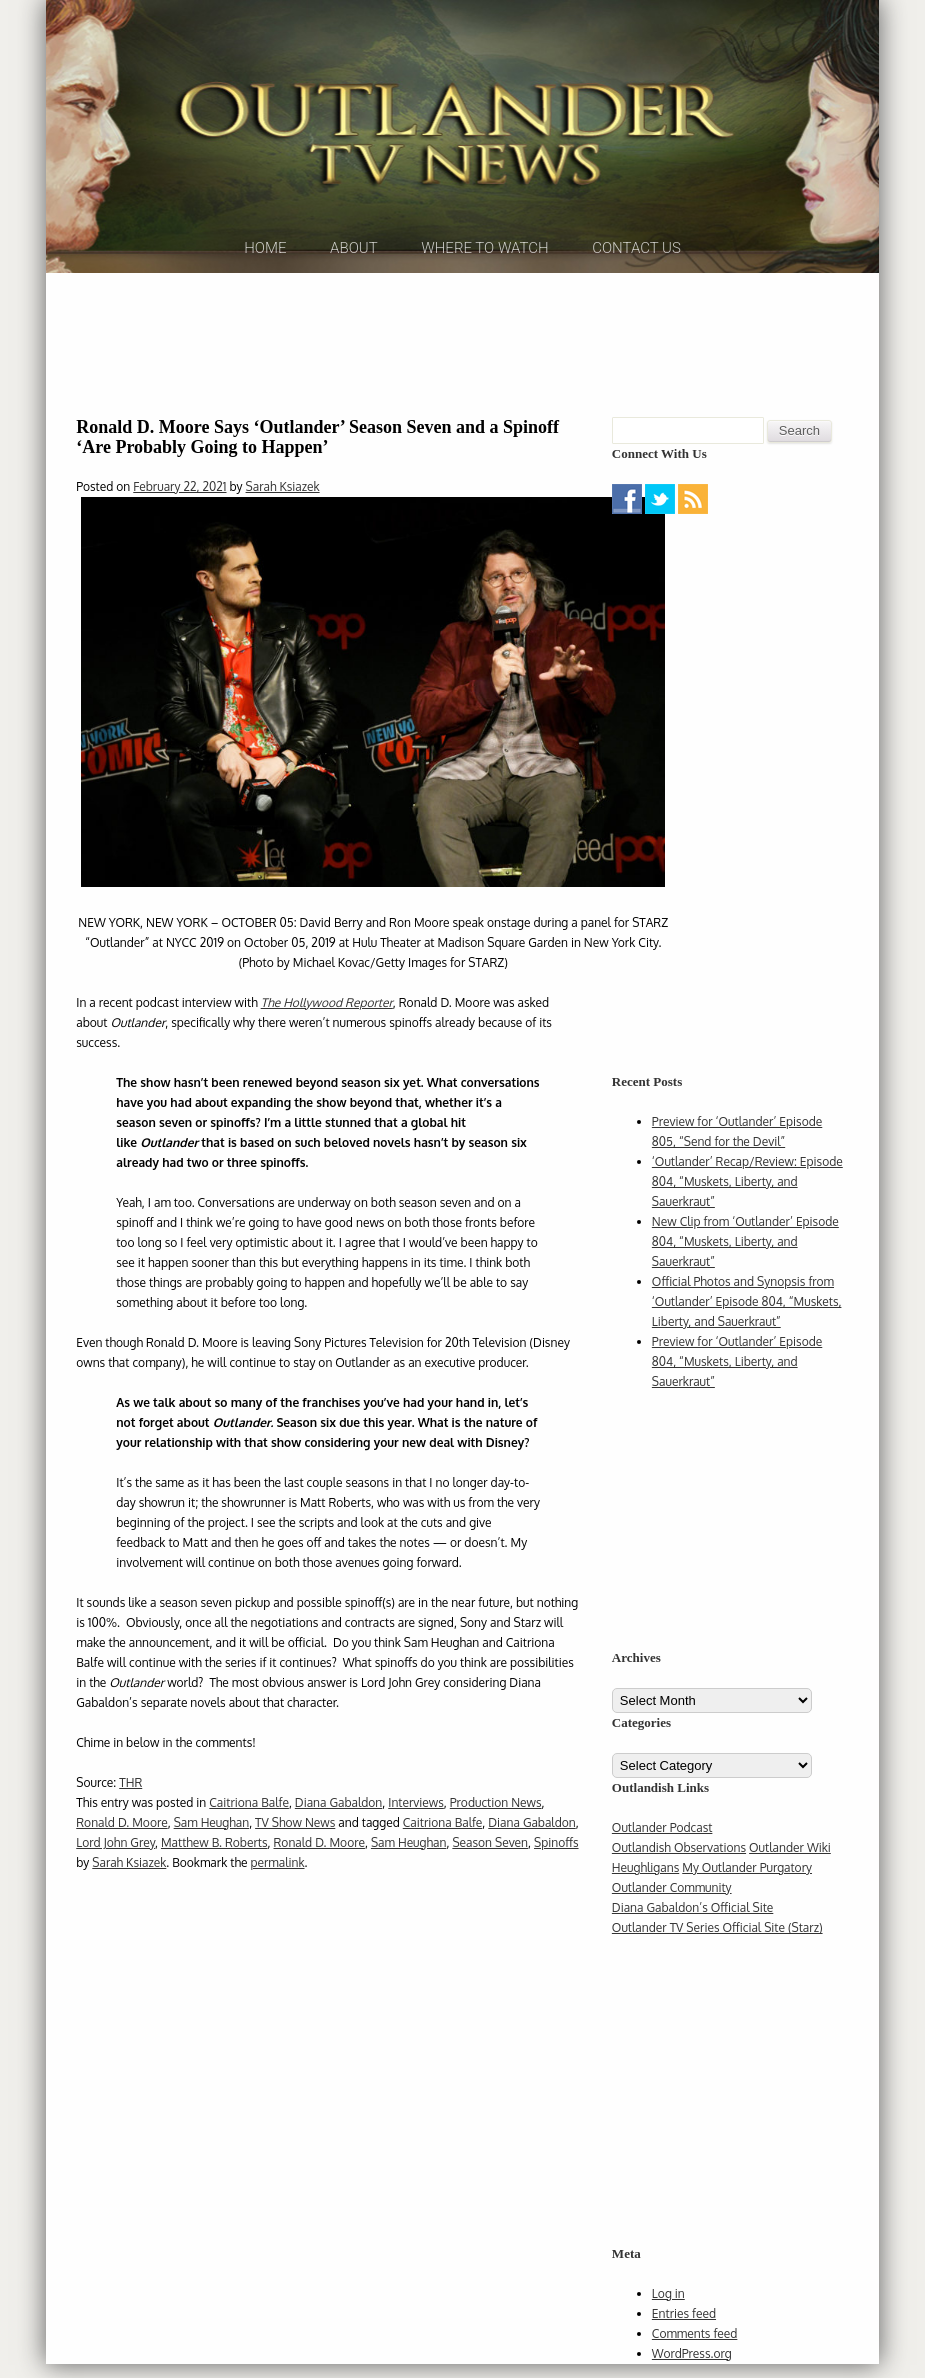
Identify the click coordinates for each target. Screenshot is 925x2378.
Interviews (416, 1815)
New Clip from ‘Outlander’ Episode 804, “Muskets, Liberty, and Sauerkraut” (745, 1255)
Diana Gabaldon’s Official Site (692, 1921)
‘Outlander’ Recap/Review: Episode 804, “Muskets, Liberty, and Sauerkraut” (747, 1195)
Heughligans (645, 1881)
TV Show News (295, 1835)
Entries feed (684, 2327)
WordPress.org (692, 2367)
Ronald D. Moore (121, 1835)
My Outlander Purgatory (747, 1881)
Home (265, 269)
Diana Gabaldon (338, 1815)
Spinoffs (556, 1855)
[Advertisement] (463, 355)
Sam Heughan (212, 1835)
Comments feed (695, 2347)
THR (130, 1795)
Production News (496, 1815)
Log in (668, 2307)
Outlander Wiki (790, 1861)
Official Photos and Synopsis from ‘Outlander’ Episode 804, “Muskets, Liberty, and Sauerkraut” (747, 1315)
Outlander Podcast (662, 1841)
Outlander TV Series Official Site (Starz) (717, 1941)
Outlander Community (672, 1901)
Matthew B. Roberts (214, 1855)
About (354, 269)
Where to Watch (484, 269)
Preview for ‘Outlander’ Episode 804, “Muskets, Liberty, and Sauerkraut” (737, 1375)
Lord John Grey (115, 1855)
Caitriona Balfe (249, 1815)
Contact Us (636, 269)
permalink (277, 1875)
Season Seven (490, 1855)
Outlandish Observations (679, 1861)
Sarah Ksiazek (283, 500)
